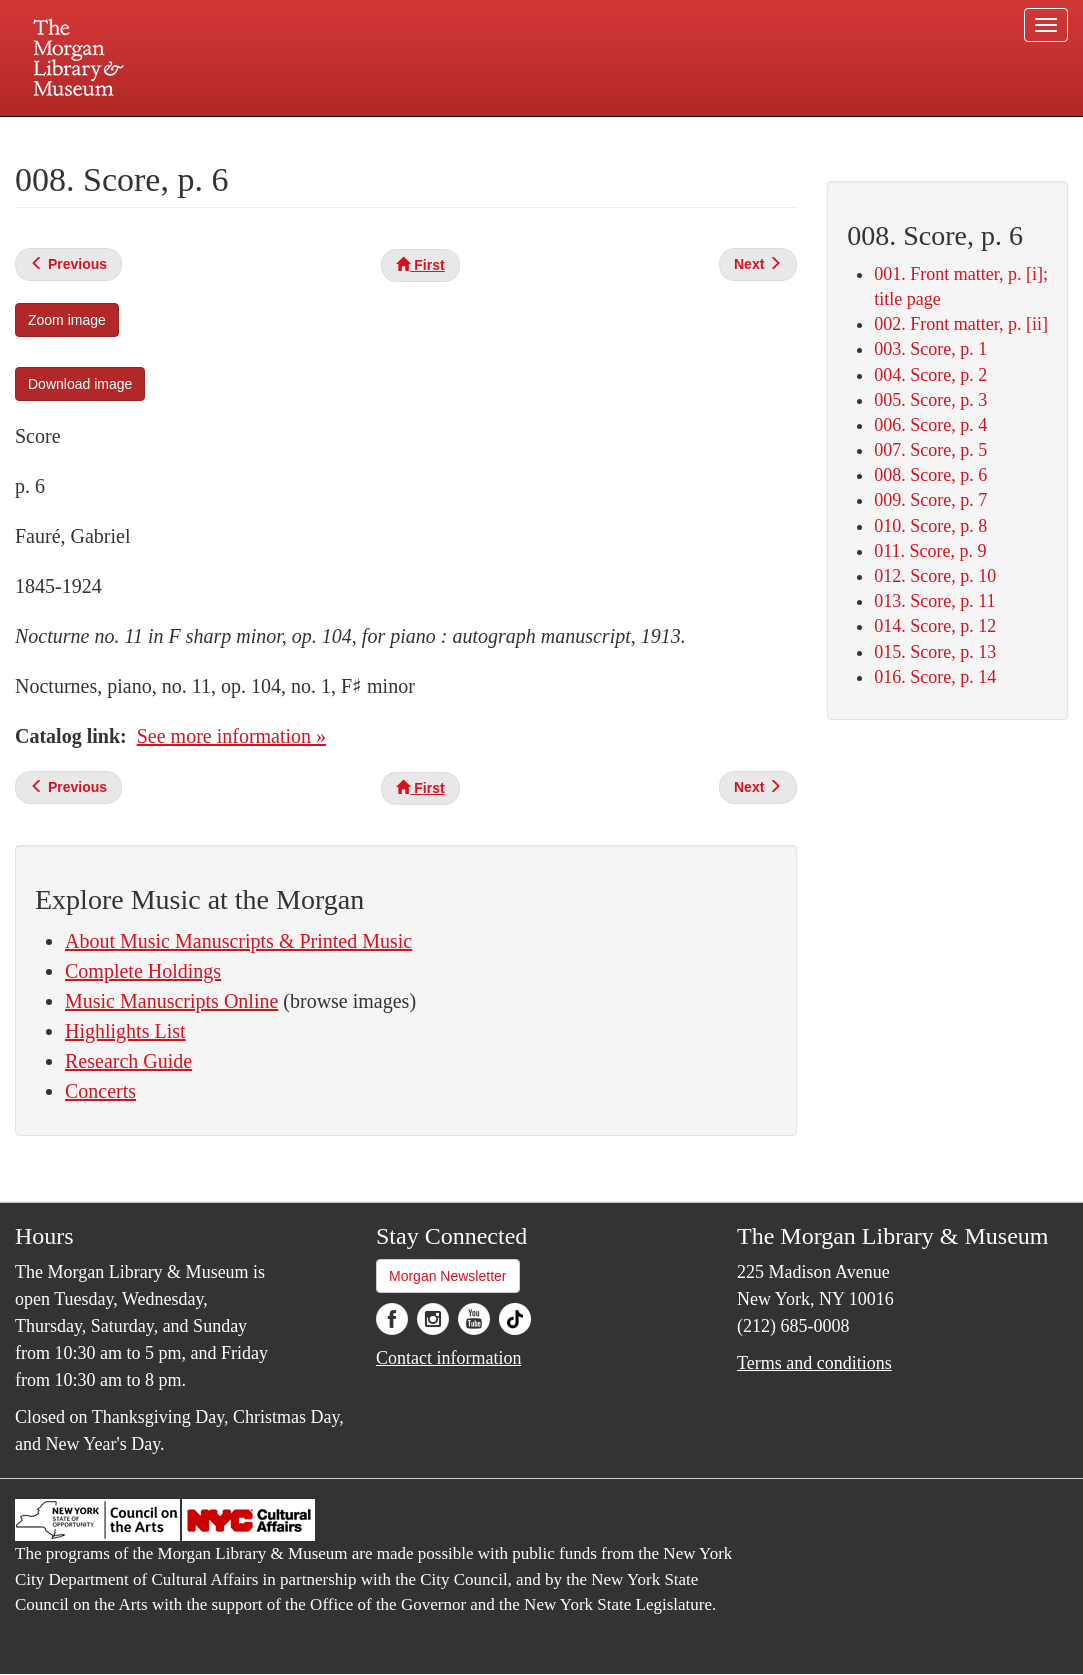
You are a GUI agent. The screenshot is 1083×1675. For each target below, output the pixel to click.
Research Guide (128, 1061)
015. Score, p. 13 (935, 652)
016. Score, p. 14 (935, 677)
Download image (80, 384)
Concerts (100, 1091)
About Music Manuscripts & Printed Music (238, 941)
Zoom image (67, 320)
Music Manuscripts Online (171, 1001)
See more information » (231, 736)
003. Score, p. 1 (930, 349)
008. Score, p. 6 (930, 475)
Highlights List (125, 1031)
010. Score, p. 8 (930, 526)
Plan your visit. (304, 134)
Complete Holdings (143, 971)
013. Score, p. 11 (934, 601)
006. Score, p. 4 (930, 425)
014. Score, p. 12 (935, 626)
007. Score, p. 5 (930, 450)
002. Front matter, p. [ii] (961, 324)
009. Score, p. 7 (930, 500)
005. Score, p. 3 (930, 400)
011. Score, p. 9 (930, 551)
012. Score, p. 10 (935, 576)
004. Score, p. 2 (930, 375)
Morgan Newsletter (448, 1276)
